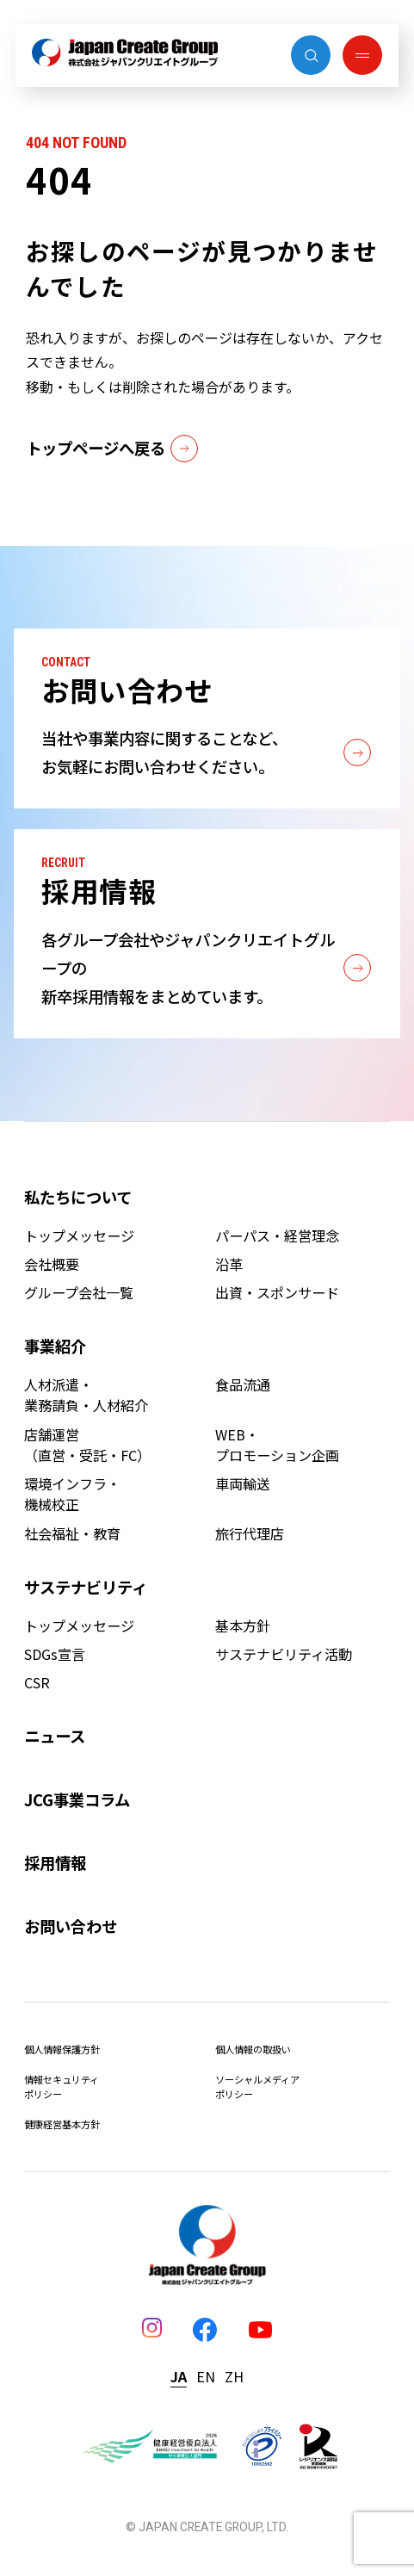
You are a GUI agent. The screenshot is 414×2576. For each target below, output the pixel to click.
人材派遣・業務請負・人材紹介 (86, 1394)
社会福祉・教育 (72, 1533)
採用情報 (55, 1862)
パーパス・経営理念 (277, 1235)
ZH (234, 2376)
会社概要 (51, 1264)
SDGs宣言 (54, 1654)
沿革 (229, 1264)
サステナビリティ (85, 1587)
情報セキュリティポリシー (61, 2086)
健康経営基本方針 (62, 2124)
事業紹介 (55, 1345)
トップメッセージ (79, 1235)
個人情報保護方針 (62, 2049)
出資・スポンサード (277, 1292)
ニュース (54, 1736)
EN (205, 2376)
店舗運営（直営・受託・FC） (87, 1444)
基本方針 (242, 1625)
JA (178, 2376)
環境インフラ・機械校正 (72, 1493)
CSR (37, 1682)
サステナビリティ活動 (283, 1654)
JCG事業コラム (77, 1799)
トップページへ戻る (112, 448)
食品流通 (242, 1384)
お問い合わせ (70, 1926)
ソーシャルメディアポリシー (257, 2086)
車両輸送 (242, 1483)
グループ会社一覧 (78, 1292)
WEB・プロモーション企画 (277, 1444)
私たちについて (78, 1197)
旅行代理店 (249, 1533)
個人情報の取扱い (253, 2049)
